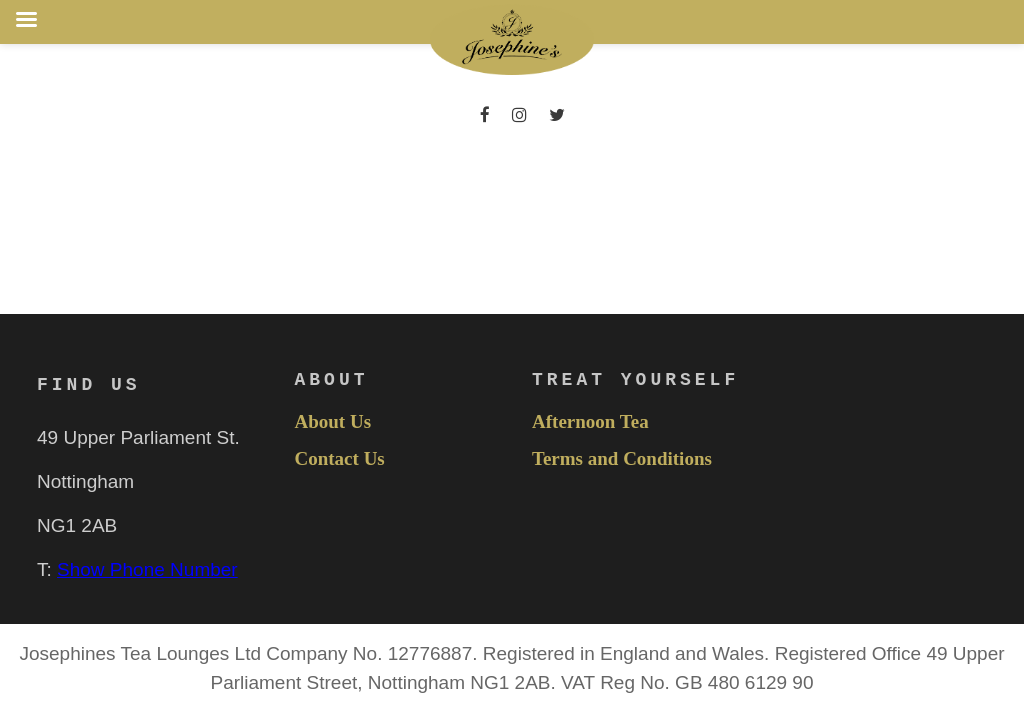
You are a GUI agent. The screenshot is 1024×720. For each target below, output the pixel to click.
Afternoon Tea (590, 422)
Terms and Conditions (622, 459)
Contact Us (340, 459)
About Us (333, 422)
